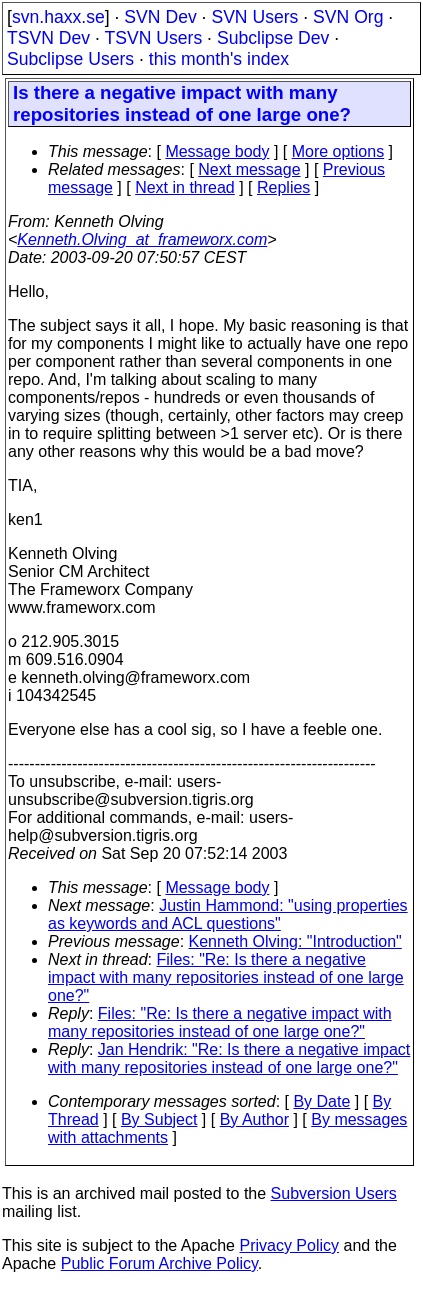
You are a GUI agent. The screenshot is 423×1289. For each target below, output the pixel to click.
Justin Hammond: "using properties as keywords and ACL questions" (228, 914)
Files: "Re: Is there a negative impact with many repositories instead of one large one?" (226, 977)
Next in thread (185, 187)
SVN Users (254, 17)
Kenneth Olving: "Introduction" (295, 941)
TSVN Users (153, 38)
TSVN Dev (48, 38)
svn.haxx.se (58, 17)
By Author (254, 1119)
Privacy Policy (289, 1245)
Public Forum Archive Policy (159, 1263)
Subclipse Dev (273, 38)
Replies (283, 187)
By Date (321, 1101)
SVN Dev (160, 17)
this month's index (219, 59)
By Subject (159, 1119)
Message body (217, 151)
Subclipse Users (70, 59)
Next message (249, 169)
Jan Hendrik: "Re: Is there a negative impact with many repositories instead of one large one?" (229, 1058)
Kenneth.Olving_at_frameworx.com (142, 239)
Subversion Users (334, 1193)
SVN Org (348, 17)
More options (338, 151)
